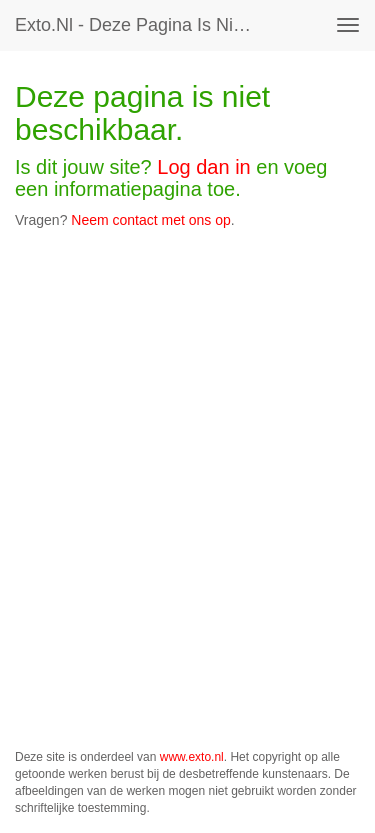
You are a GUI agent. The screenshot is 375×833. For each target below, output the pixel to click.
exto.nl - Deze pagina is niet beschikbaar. (143, 25)
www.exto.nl (192, 757)
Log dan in (203, 167)
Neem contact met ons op (151, 220)
